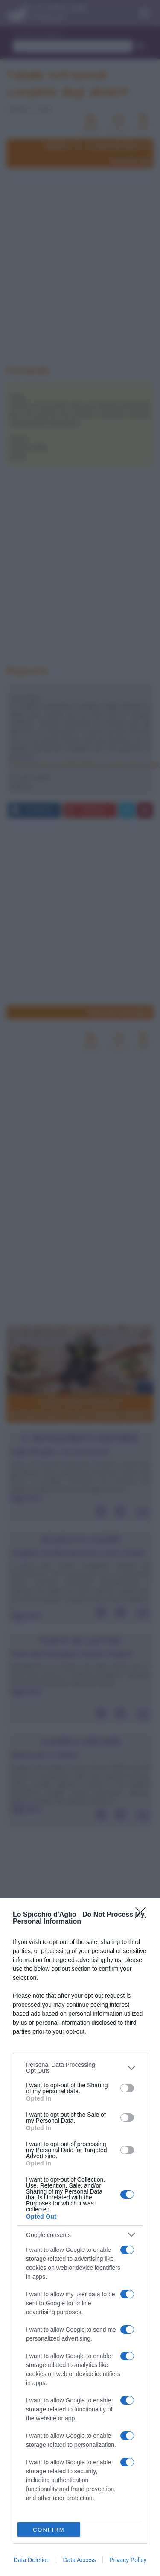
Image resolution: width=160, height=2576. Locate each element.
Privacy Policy (127, 2559)
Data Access (79, 2559)
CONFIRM (49, 2530)
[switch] (127, 2088)
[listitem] (80, 2068)
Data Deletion (32, 2559)
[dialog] (80, 2237)
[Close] (143, 1915)
